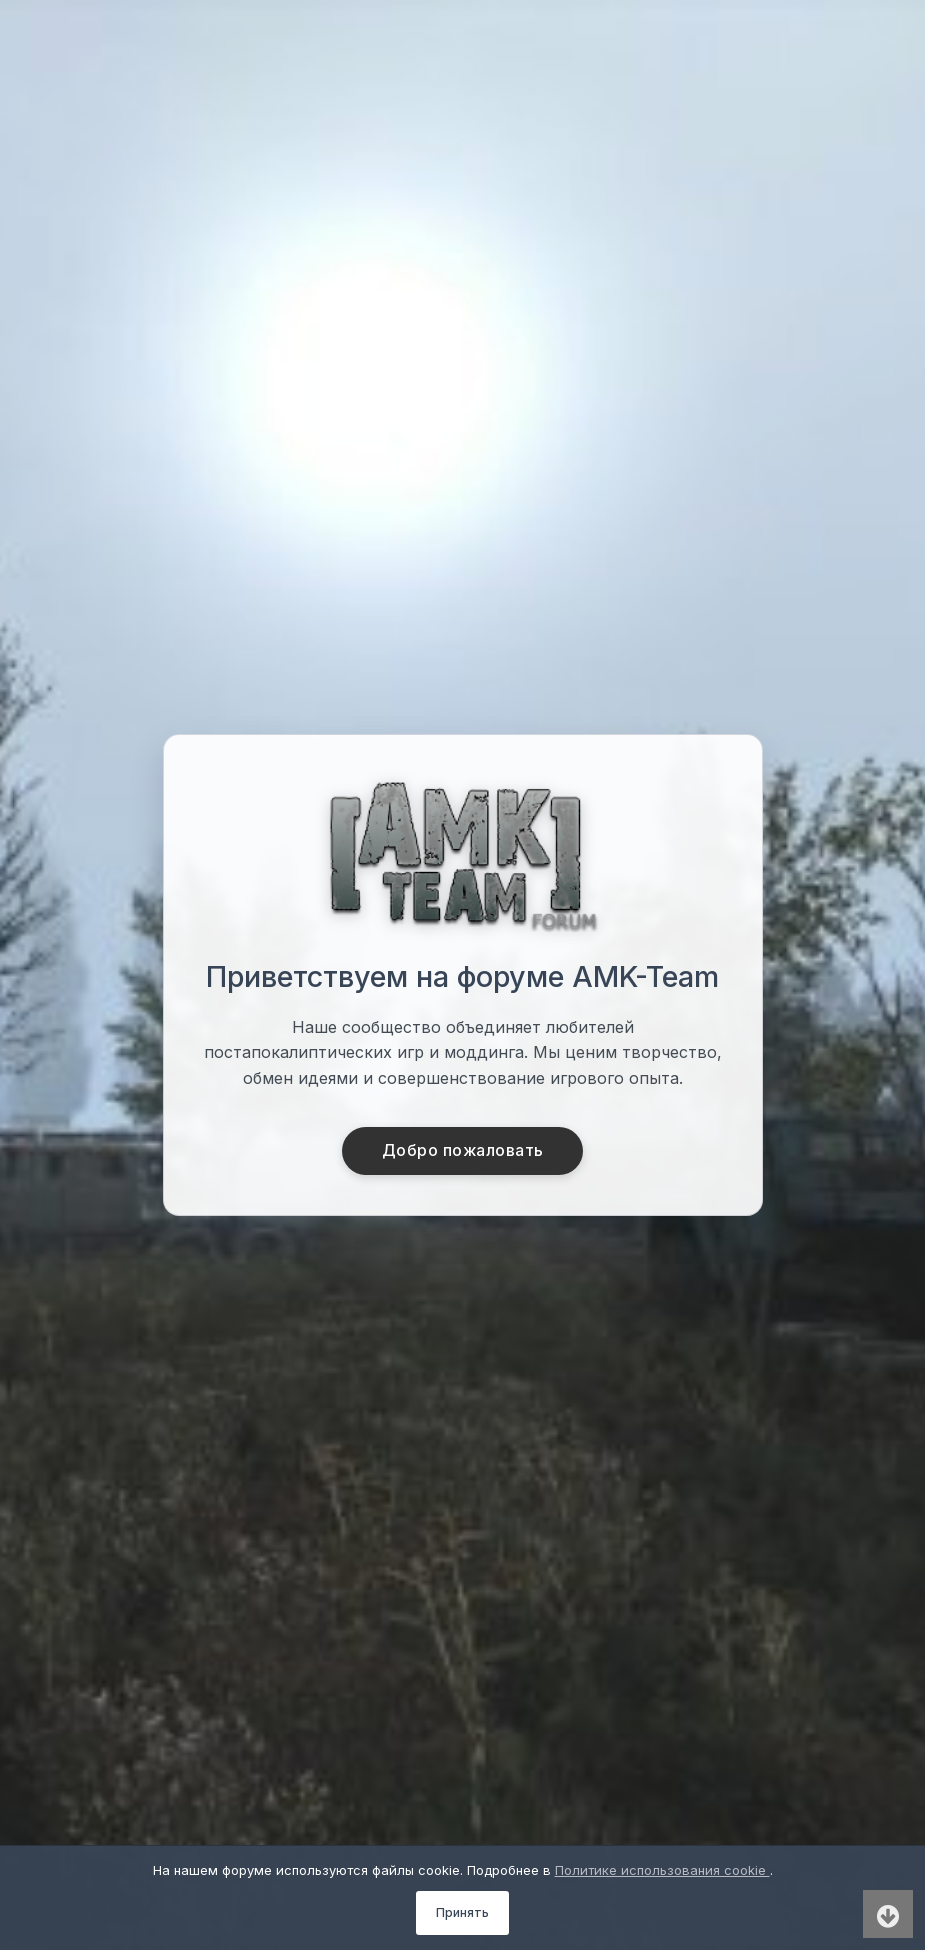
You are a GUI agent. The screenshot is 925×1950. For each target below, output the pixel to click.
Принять (462, 1912)
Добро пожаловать (462, 1151)
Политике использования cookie (662, 1870)
